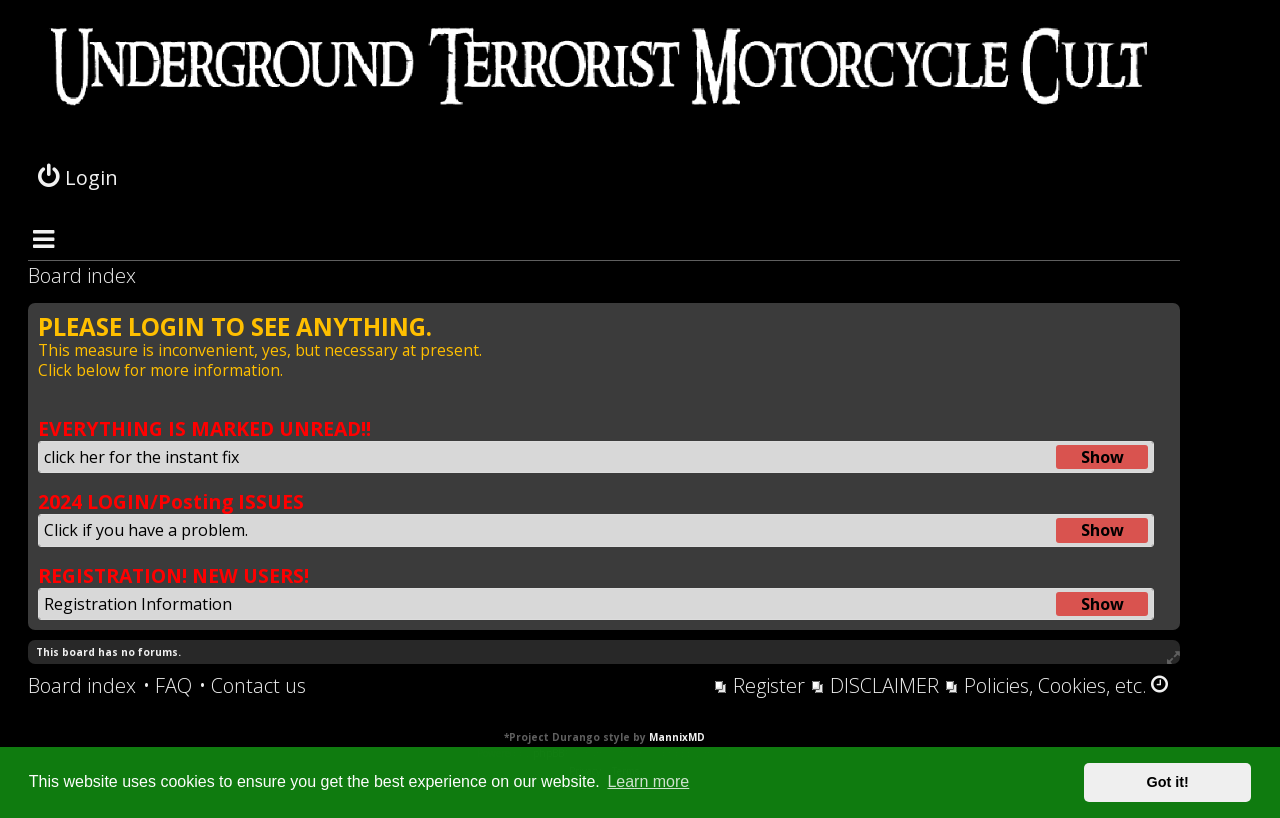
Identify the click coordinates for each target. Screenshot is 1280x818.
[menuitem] (167, 686)
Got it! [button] (1168, 782)
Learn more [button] (648, 781)
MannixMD (677, 737)
